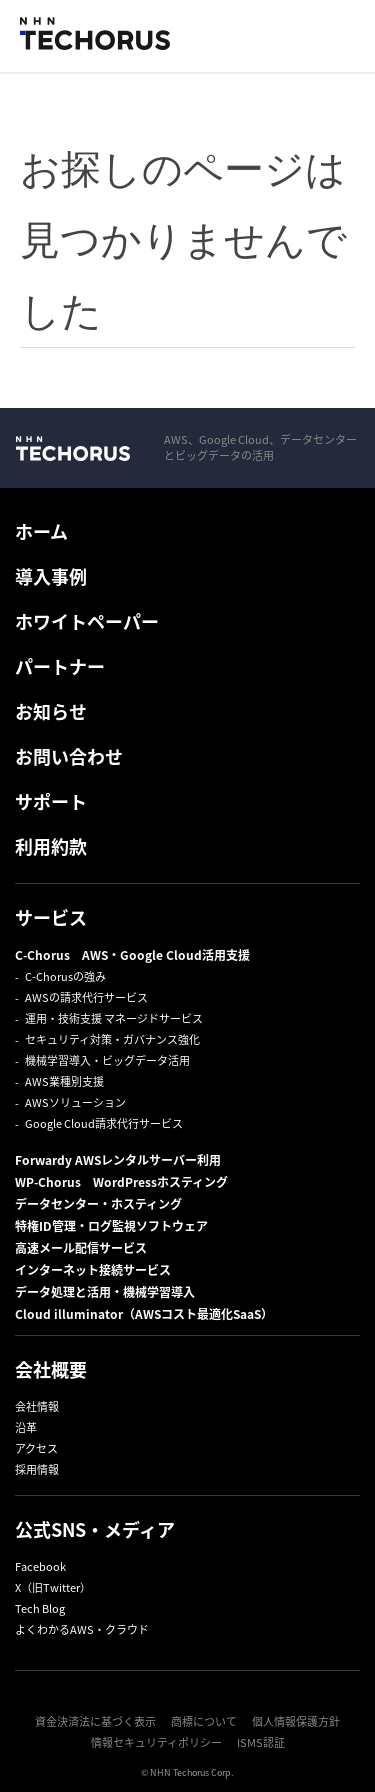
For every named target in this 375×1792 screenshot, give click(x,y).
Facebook (40, 1566)
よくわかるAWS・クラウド (82, 1629)
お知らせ (51, 711)
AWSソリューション (75, 1102)
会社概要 (51, 1369)
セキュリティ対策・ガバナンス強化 (112, 1039)
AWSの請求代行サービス (86, 997)
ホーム (41, 531)
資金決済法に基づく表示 (95, 1721)
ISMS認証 (261, 1742)
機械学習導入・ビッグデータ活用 (107, 1060)
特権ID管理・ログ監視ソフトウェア (111, 1226)
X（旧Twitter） (53, 1587)
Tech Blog (40, 1608)
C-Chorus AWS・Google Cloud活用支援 (132, 955)
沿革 (26, 1427)
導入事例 (51, 576)
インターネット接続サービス (93, 1270)
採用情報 (37, 1469)
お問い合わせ (69, 756)
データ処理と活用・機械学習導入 (105, 1292)
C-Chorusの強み (65, 976)
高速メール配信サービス (81, 1248)
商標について (204, 1721)
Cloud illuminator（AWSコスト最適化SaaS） (144, 1314)
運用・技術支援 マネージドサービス (114, 1018)
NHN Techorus (73, 448)
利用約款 (51, 846)
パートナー (60, 666)
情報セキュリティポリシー (156, 1742)
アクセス (36, 1448)
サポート (51, 801)
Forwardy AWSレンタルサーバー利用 (118, 1160)
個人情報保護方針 (296, 1721)
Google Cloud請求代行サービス (104, 1123)
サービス (51, 917)
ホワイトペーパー (87, 621)
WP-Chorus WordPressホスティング (121, 1182)
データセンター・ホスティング (98, 1204)
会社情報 (37, 1406)
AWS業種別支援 (64, 1081)
